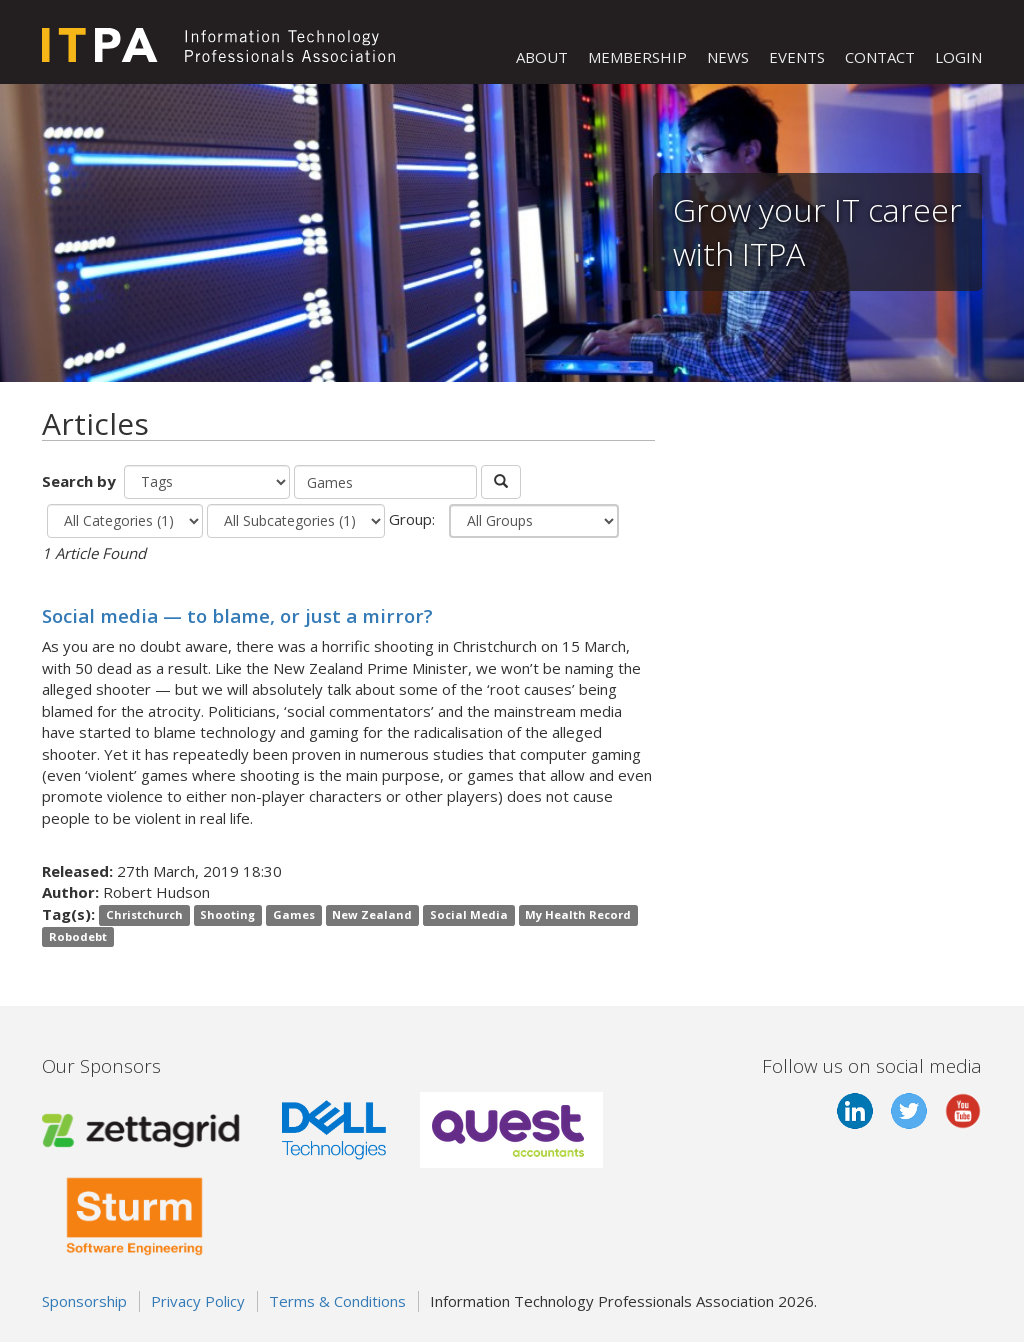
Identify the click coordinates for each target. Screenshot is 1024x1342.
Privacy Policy (198, 1301)
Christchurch (144, 915)
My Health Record (578, 915)
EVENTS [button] (797, 57)
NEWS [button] (728, 57)
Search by (81, 481)
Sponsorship (84, 1301)
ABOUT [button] (542, 57)
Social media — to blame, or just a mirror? (237, 615)
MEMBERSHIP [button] (637, 57)
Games (294, 915)
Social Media (469, 915)
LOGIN (958, 57)
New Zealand (372, 915)
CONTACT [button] (880, 57)
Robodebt (78, 936)
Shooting (227, 915)
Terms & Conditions (337, 1301)
